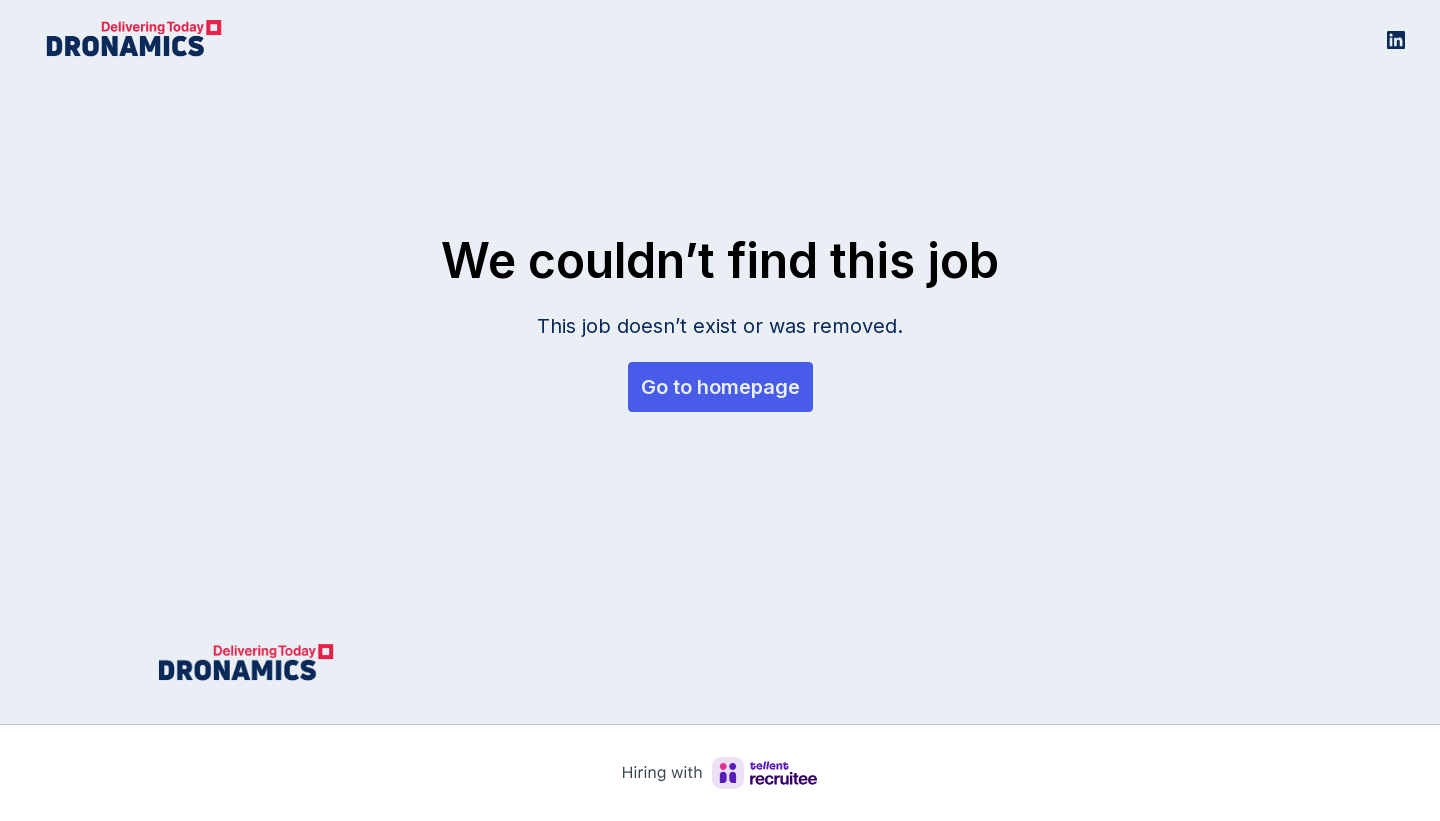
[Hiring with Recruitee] (720, 773)
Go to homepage (720, 387)
